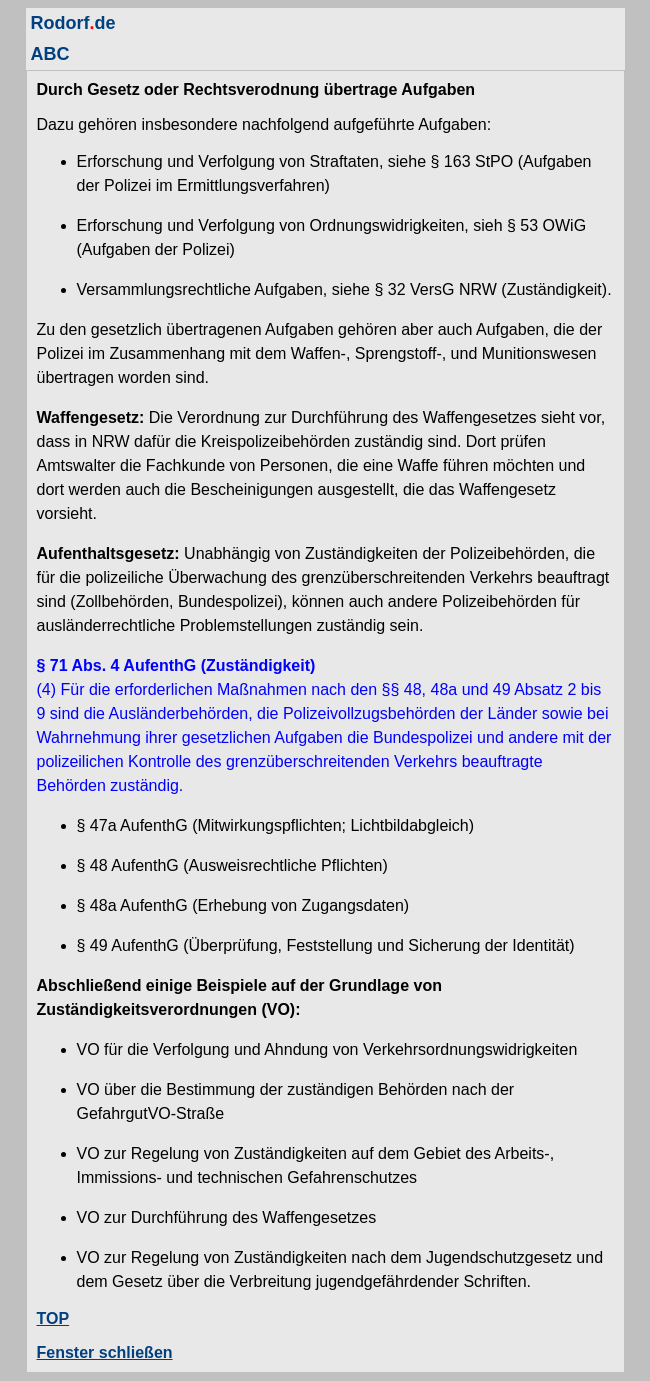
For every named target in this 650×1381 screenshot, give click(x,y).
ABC (50, 54)
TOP (53, 1318)
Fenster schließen (105, 1352)
